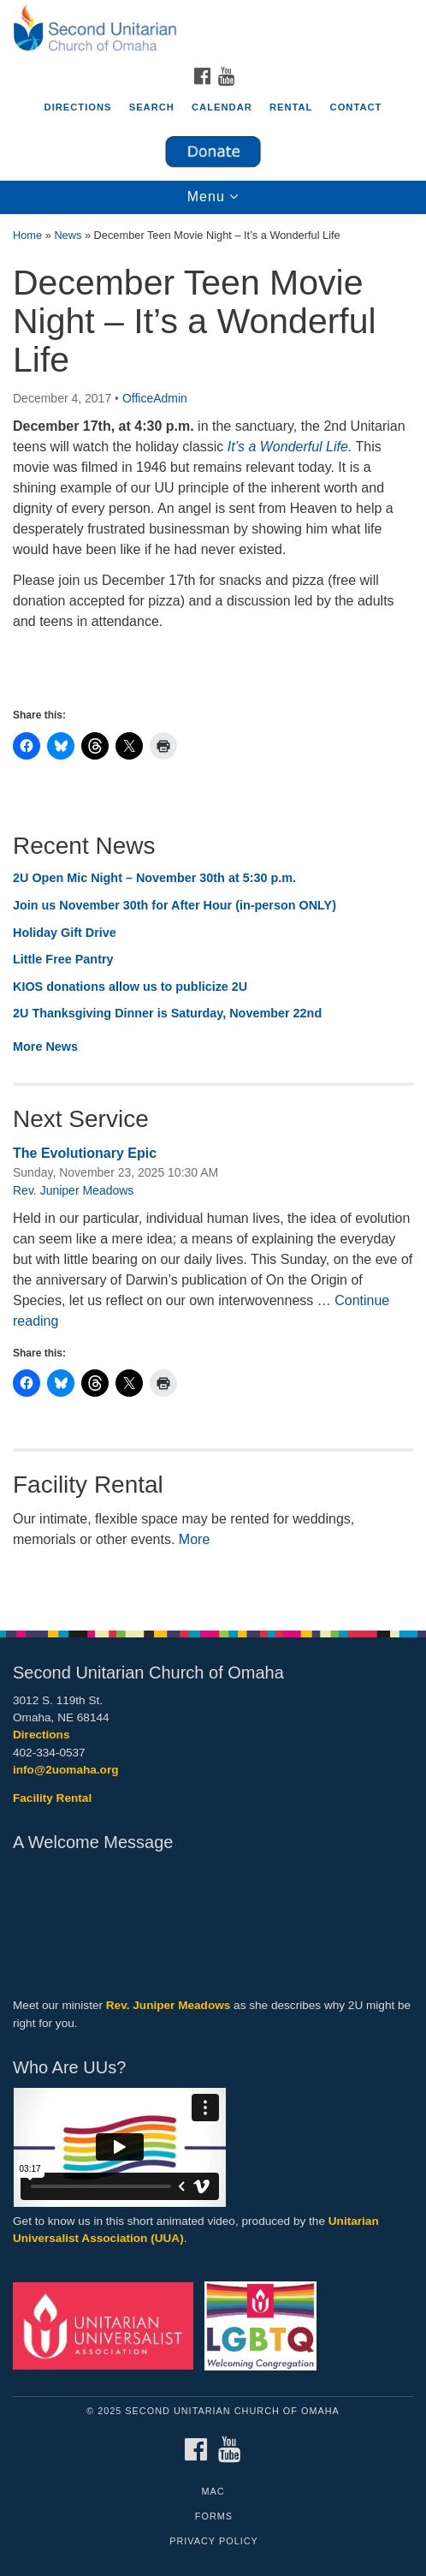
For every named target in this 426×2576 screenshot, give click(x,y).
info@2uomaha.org (66, 1769)
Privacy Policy (213, 2541)
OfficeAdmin (154, 398)
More (194, 1539)
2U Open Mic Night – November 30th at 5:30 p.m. (154, 878)
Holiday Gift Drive (64, 932)
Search (152, 107)
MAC (212, 2491)
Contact (356, 107)
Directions (78, 107)
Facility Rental (52, 1798)
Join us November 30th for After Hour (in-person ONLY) (174, 905)
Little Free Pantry (63, 959)
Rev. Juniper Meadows (73, 1190)
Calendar (222, 107)
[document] (213, 913)
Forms (214, 2516)
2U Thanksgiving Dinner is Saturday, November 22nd (167, 1013)
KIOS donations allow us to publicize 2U (130, 986)
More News (45, 1046)
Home (27, 235)
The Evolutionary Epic (85, 1153)
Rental (291, 107)
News (67, 235)
